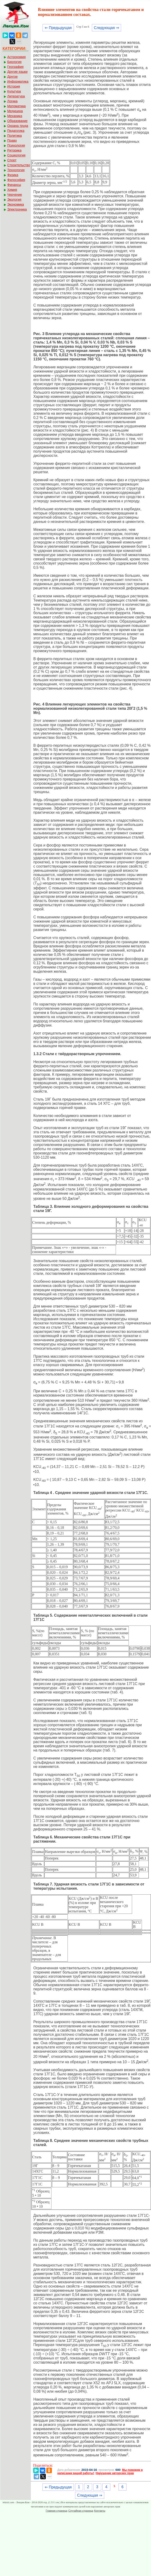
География (15, 67)
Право (12, 140)
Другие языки (17, 72)
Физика (12, 175)
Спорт (11, 160)
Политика (14, 135)
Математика (16, 106)
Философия (16, 180)
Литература (16, 96)
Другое (12, 76)
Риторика (14, 150)
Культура (14, 91)
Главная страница (56, 2510)
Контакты (99, 2510)
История (13, 86)
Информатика (17, 81)
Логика (12, 101)
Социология (16, 155)
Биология (14, 62)
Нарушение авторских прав (115, 2473)
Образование (17, 121)
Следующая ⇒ (106, 28)
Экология (14, 199)
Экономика (15, 204)
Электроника (17, 209)
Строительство (18, 165)
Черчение (14, 194)
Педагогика (15, 131)
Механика (14, 116)
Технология (16, 170)
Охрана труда (17, 126)
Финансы (14, 185)
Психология (16, 145)
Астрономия (16, 57)
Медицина (15, 111)
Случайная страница (80, 2510)
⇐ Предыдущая (58, 28)
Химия (12, 190)
